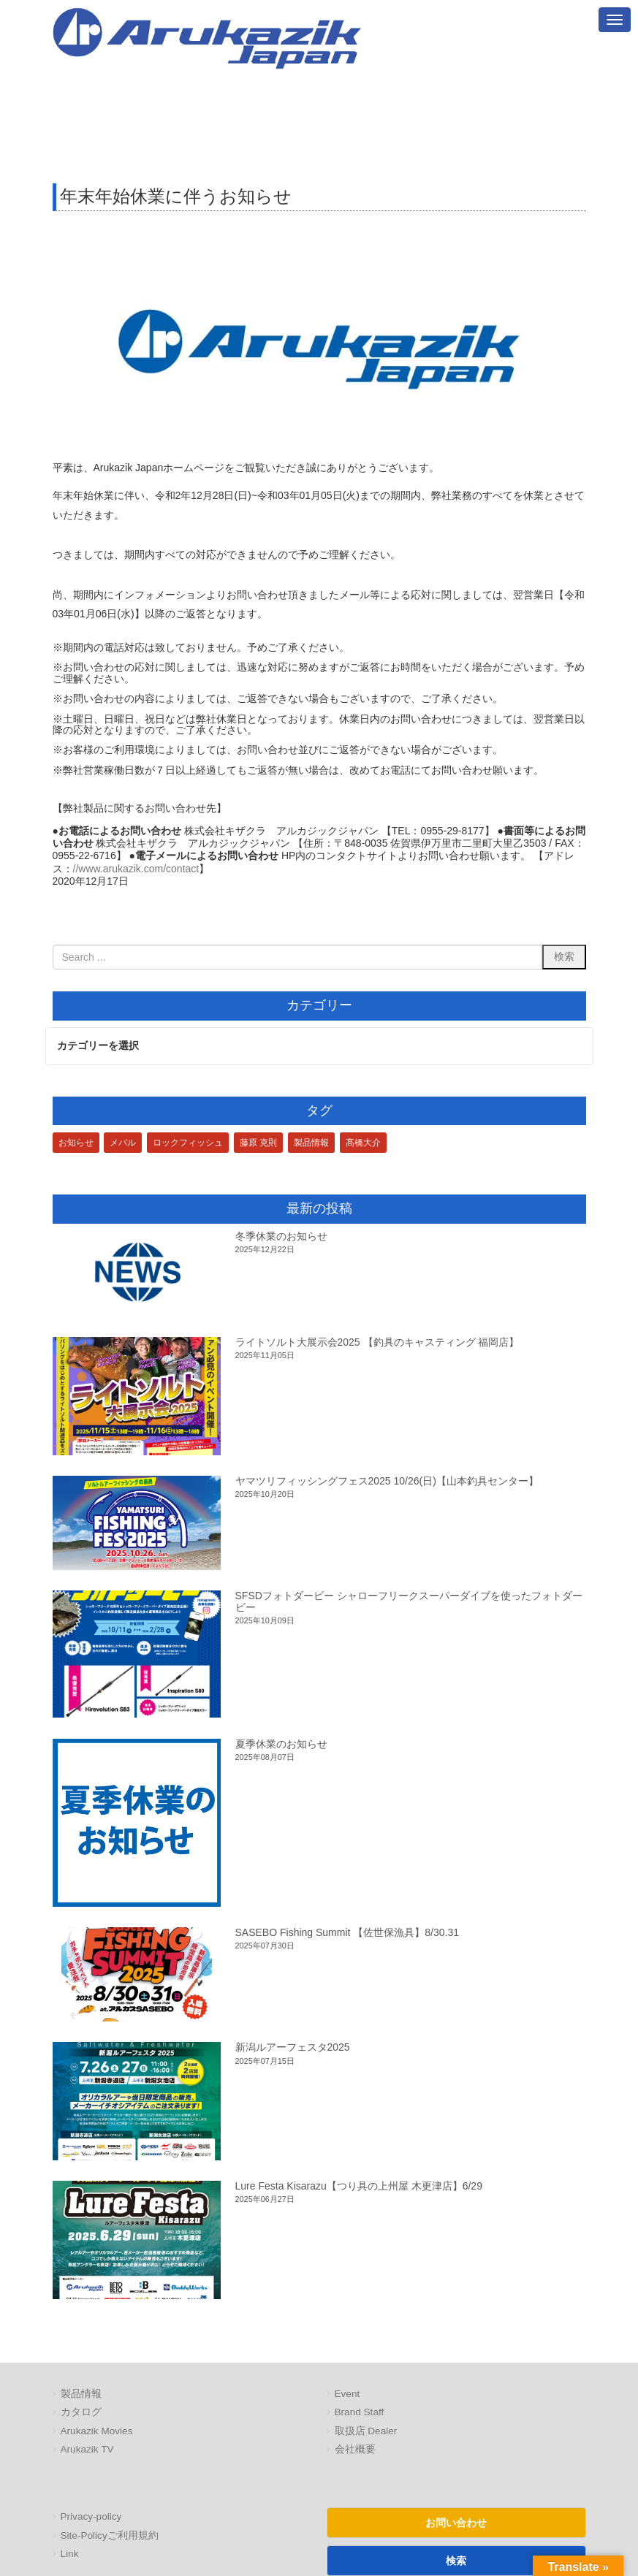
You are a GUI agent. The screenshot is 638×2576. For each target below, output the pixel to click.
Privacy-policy (91, 2517)
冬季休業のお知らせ (281, 1236)
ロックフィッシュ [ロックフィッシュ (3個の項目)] (188, 1143)
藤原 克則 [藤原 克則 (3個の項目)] (258, 1143)
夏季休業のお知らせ (281, 1744)
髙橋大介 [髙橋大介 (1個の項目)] (363, 1143)
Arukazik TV (87, 2449)
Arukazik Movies (97, 2431)
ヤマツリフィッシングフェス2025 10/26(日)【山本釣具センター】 (387, 1481)
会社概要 (355, 2449)
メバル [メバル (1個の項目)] (123, 1143)
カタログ (81, 2412)
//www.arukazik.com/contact (136, 868)
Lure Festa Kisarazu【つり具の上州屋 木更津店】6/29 (358, 2186)
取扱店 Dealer (366, 2431)
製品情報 (81, 2393)
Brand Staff (359, 2412)
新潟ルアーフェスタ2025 (292, 2048)
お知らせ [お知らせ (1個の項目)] (76, 1143)
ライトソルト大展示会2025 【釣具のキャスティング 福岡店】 (377, 1342)
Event (347, 2393)
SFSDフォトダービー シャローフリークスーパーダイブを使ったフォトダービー (408, 1601)
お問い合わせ (456, 2523)
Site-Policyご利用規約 (110, 2535)
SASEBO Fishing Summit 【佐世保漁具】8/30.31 (347, 1932)
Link (70, 2554)
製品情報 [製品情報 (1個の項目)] (311, 1143)
